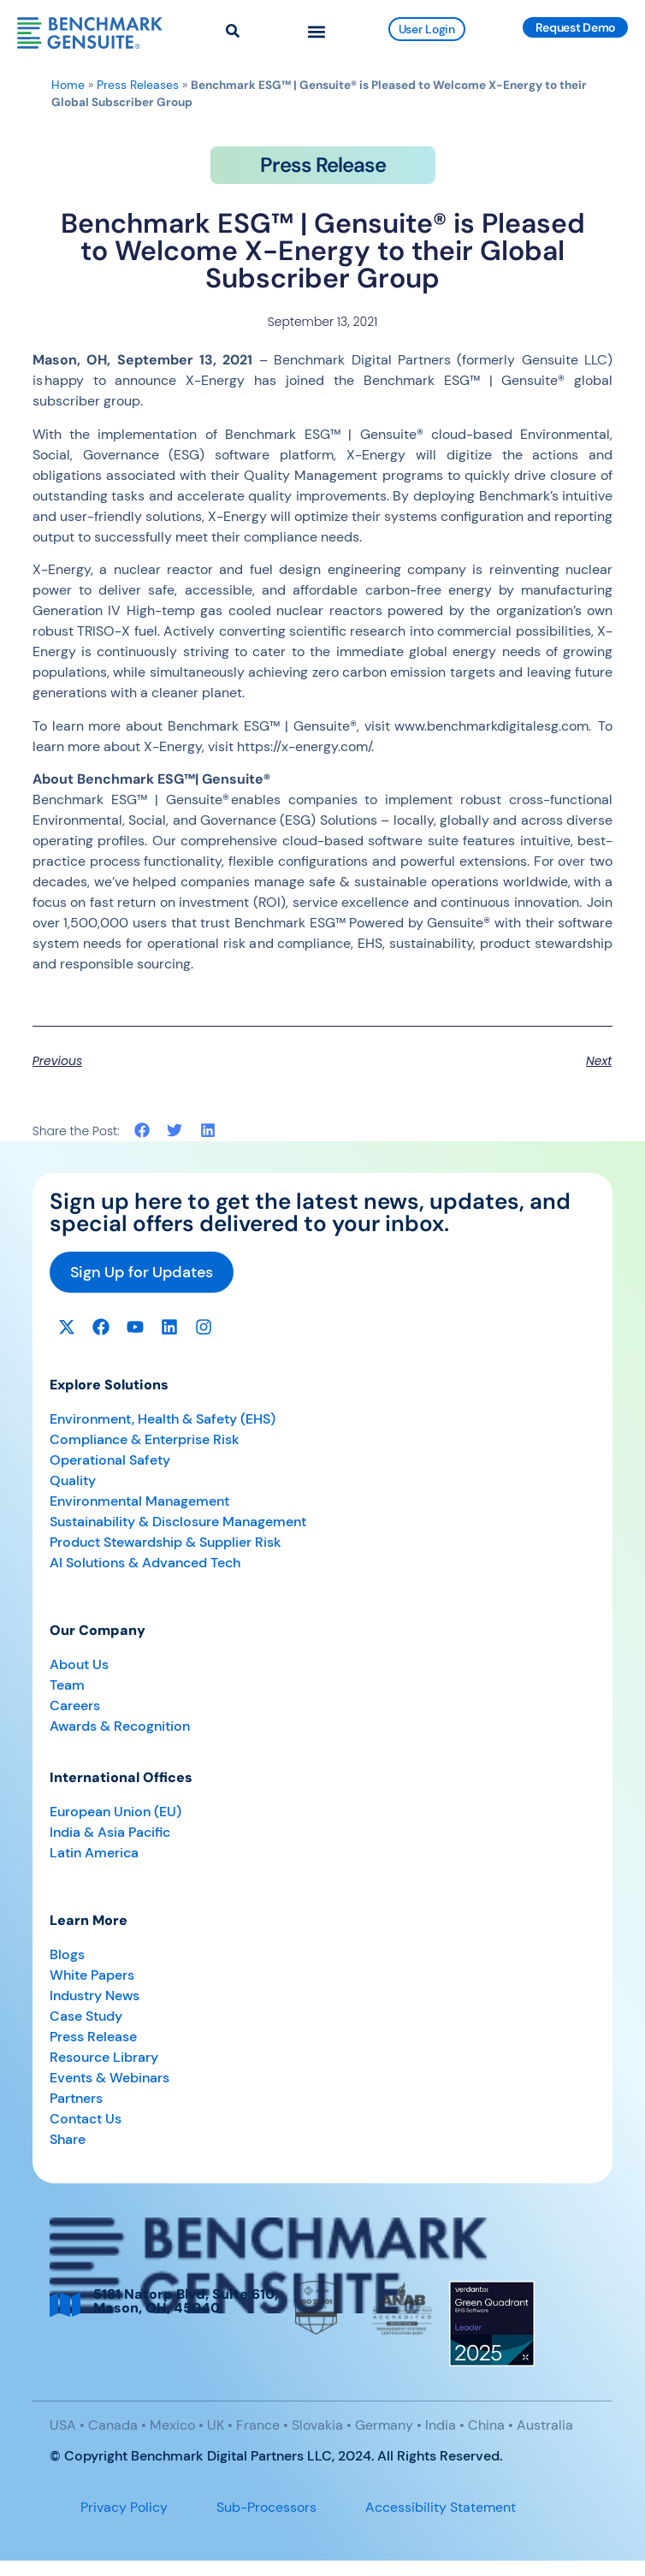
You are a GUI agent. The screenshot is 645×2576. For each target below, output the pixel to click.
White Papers (92, 1975)
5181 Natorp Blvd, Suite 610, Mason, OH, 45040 (185, 2301)
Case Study (86, 2016)
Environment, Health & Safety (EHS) (162, 1419)
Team (67, 1685)
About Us (79, 1664)
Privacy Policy (124, 2507)
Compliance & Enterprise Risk (145, 1439)
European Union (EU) (115, 1812)
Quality (73, 1480)
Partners (76, 2098)
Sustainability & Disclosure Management (178, 1522)
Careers (75, 1705)
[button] (317, 31)
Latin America (94, 1853)
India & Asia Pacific (110, 1832)
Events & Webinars (109, 2078)
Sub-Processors (266, 2507)
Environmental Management (139, 1501)
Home (68, 85)
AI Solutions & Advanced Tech (145, 1563)
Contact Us (85, 2119)
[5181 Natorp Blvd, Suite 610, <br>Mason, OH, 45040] (65, 2304)
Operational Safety (110, 1460)
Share (68, 2139)
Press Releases (138, 85)
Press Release (93, 2037)
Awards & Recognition (120, 1726)
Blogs (67, 1954)
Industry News (94, 1996)
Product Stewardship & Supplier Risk (165, 1542)
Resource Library (104, 2057)
